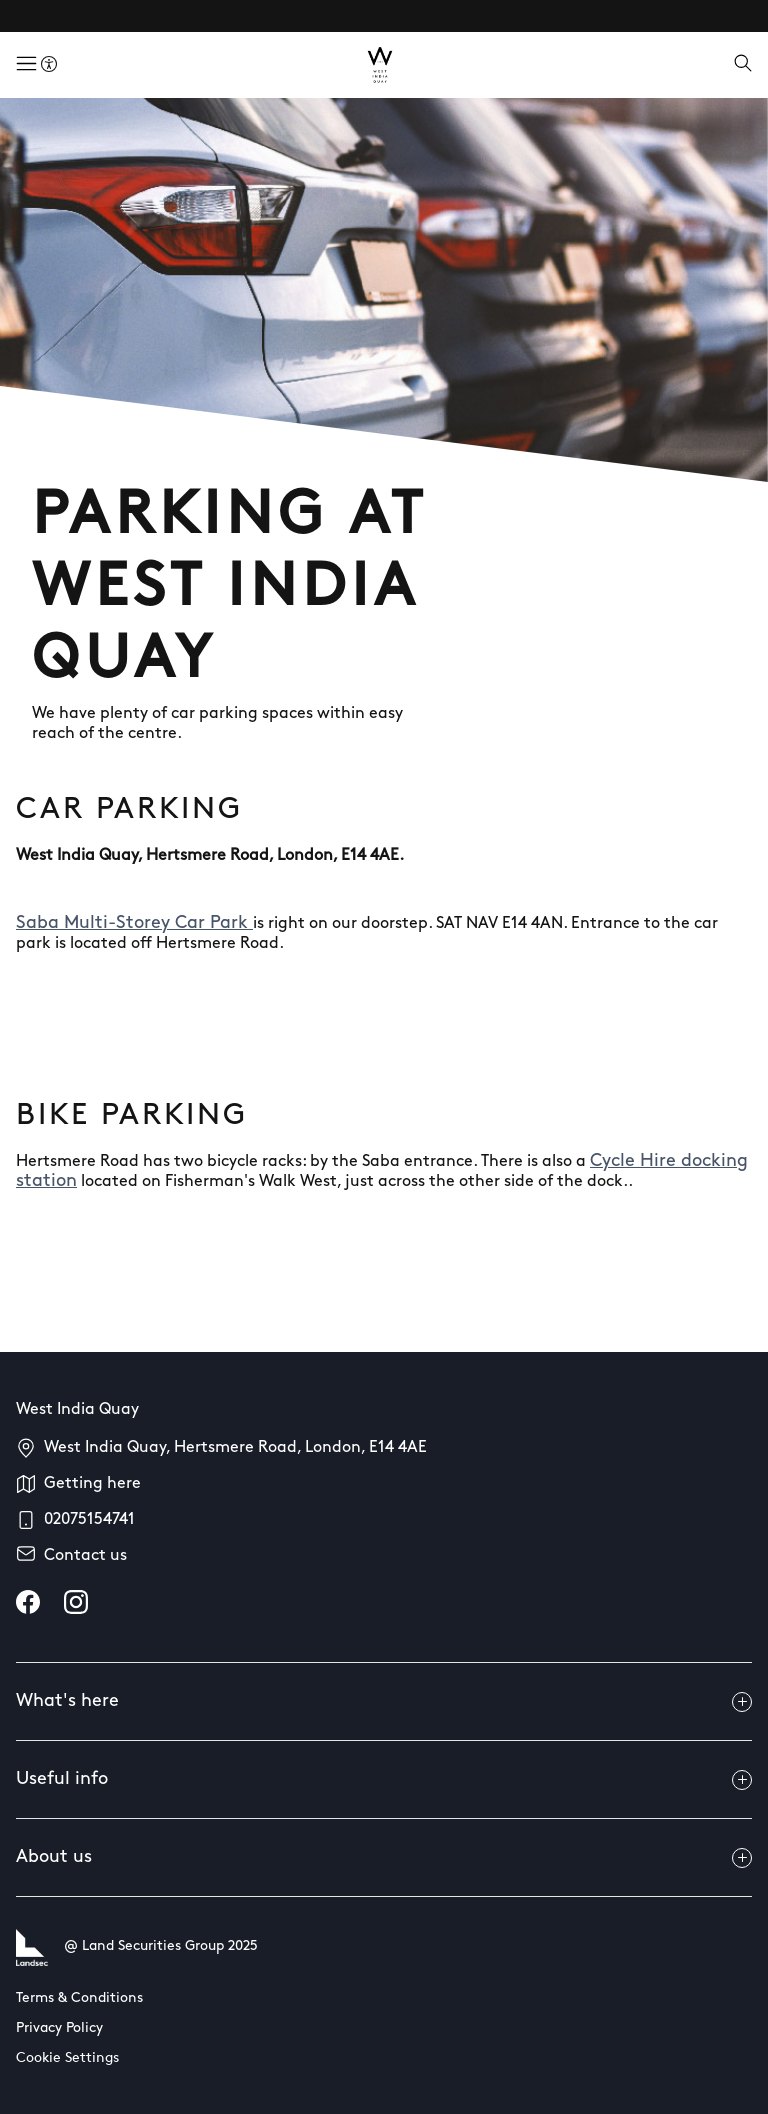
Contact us (85, 1556)
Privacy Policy (59, 2028)
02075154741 (89, 1520)
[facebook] (28, 1602)
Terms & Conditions (79, 1998)
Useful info (384, 1780)
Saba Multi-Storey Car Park (134, 923)
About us (384, 1858)
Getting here (92, 1484)
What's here (384, 1702)
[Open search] (743, 65)
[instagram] (76, 1602)
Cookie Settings (67, 2058)
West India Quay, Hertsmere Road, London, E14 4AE (235, 1448)
